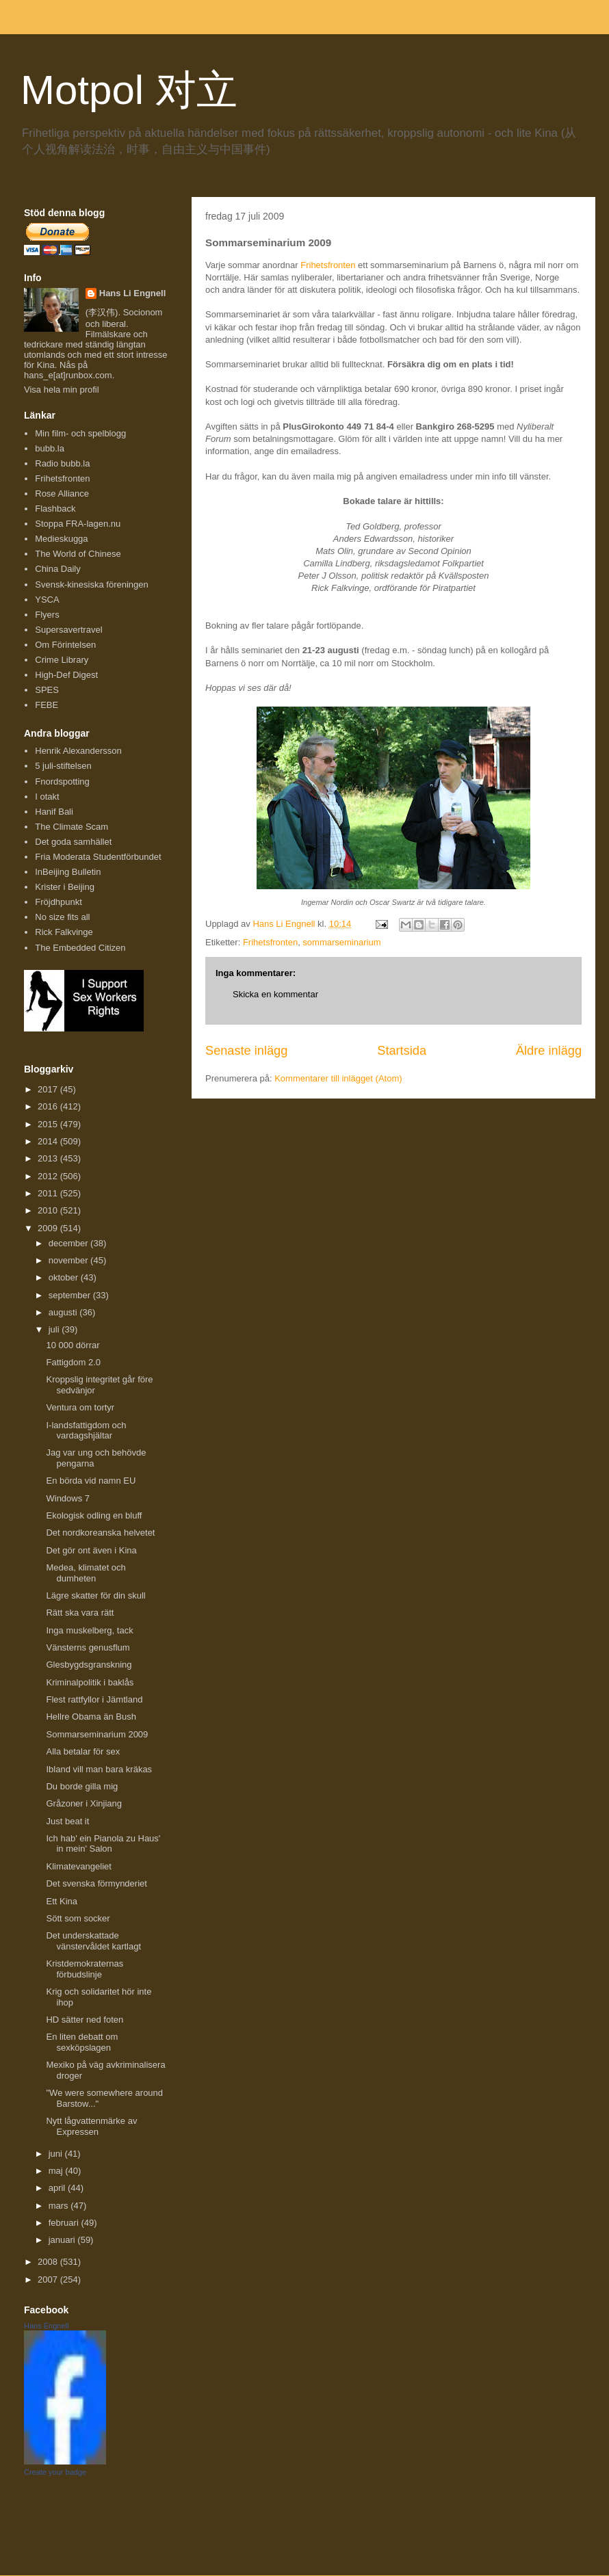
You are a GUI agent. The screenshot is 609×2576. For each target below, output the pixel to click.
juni (57, 2153)
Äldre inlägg (549, 1050)
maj (57, 2171)
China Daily (57, 569)
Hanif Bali (54, 811)
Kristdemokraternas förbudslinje (84, 1969)
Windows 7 (68, 1498)
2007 (49, 2279)
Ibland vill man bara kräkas (99, 1769)
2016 (49, 1106)
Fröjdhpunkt (58, 902)
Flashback (55, 508)
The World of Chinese (78, 554)
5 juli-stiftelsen (63, 766)
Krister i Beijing (64, 887)
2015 (49, 1124)
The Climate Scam (71, 827)
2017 (49, 1089)
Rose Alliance (62, 493)
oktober (65, 1277)
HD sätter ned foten (84, 2019)
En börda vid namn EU (90, 1480)
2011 (49, 1193)
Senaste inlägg (246, 1050)
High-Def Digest (66, 675)
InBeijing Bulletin (68, 872)
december (69, 1243)
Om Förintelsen (65, 645)
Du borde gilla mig (82, 1786)
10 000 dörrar (72, 1345)
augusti (64, 1312)
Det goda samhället (73, 842)
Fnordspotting (62, 781)
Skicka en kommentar (275, 994)
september (71, 1295)
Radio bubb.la (62, 463)
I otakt (47, 796)
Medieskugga (61, 539)
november (69, 1260)
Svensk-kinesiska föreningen (91, 584)
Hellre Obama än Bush (91, 1716)
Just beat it (67, 1821)
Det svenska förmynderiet (96, 1883)
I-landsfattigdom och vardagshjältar (86, 1430)
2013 (49, 1158)
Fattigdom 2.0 (73, 1362)
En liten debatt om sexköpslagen (82, 2042)
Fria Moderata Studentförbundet (98, 857)
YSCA (47, 599)
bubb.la (49, 448)
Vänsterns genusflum (87, 1647)
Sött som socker (77, 1918)
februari (65, 2223)
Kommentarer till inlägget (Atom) (338, 1078)
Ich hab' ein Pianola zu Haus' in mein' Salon (103, 1843)
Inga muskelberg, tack (89, 1630)
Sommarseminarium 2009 (97, 1734)
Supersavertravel (68, 630)
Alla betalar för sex (83, 1751)
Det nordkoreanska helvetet (100, 1532)
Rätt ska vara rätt (80, 1612)
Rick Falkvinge (64, 932)
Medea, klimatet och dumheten (85, 1572)
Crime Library (61, 660)
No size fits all (62, 917)
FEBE (46, 705)
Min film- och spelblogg (80, 433)
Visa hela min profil (61, 389)
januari (63, 2240)
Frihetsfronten (327, 265)
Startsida (401, 1050)
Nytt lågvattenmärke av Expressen (91, 2126)
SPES (47, 690)
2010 (49, 1210)
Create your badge (55, 2472)
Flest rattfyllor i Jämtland (94, 1699)
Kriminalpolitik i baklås (89, 1682)
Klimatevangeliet (78, 1866)
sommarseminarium (341, 942)
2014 (49, 1141)
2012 (49, 1176)
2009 (49, 1228)
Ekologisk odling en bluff (94, 1515)
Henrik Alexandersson (78, 751)
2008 (49, 2262)
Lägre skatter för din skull (95, 1595)
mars (60, 2205)
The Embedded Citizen (80, 948)
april (58, 2188)
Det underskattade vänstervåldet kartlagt (93, 1940)
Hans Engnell (46, 2326)
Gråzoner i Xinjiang (84, 1803)
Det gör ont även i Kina (91, 1550)
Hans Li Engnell (132, 293)
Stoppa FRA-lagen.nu (77, 523)
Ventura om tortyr (80, 1407)
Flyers (47, 614)
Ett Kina (61, 1901)
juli (55, 1329)
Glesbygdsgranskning (88, 1664)
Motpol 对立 (129, 90)
